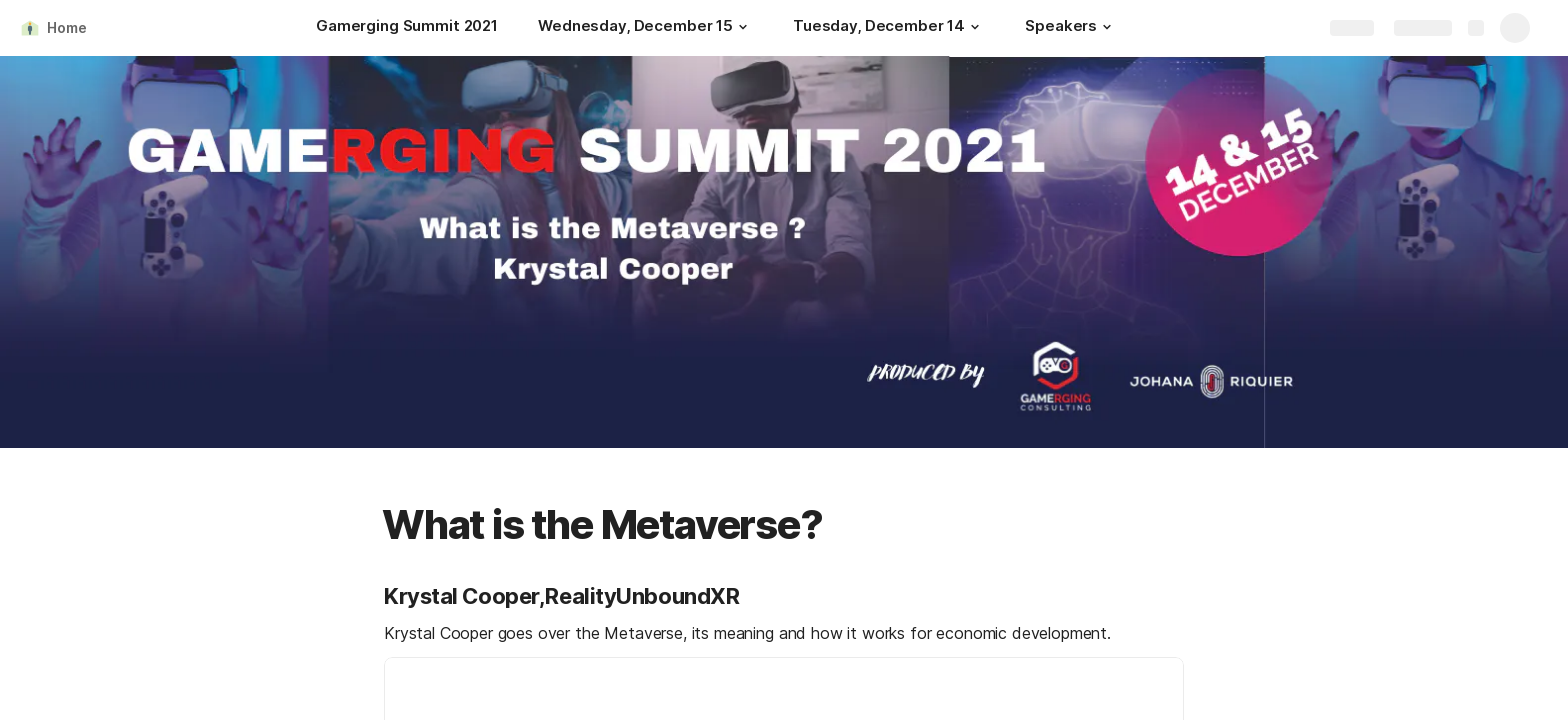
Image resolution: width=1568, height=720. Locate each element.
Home (66, 27)
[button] (743, 27)
